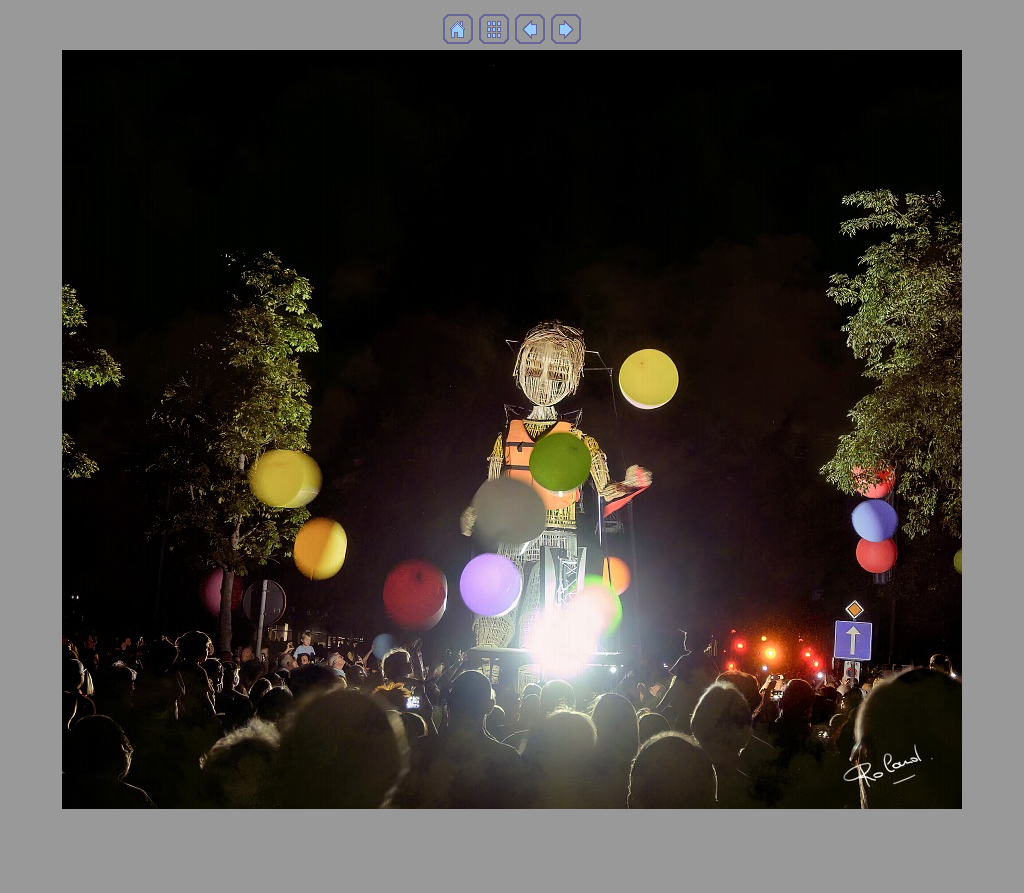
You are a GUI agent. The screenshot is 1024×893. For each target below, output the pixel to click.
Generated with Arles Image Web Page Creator (512, 868)
